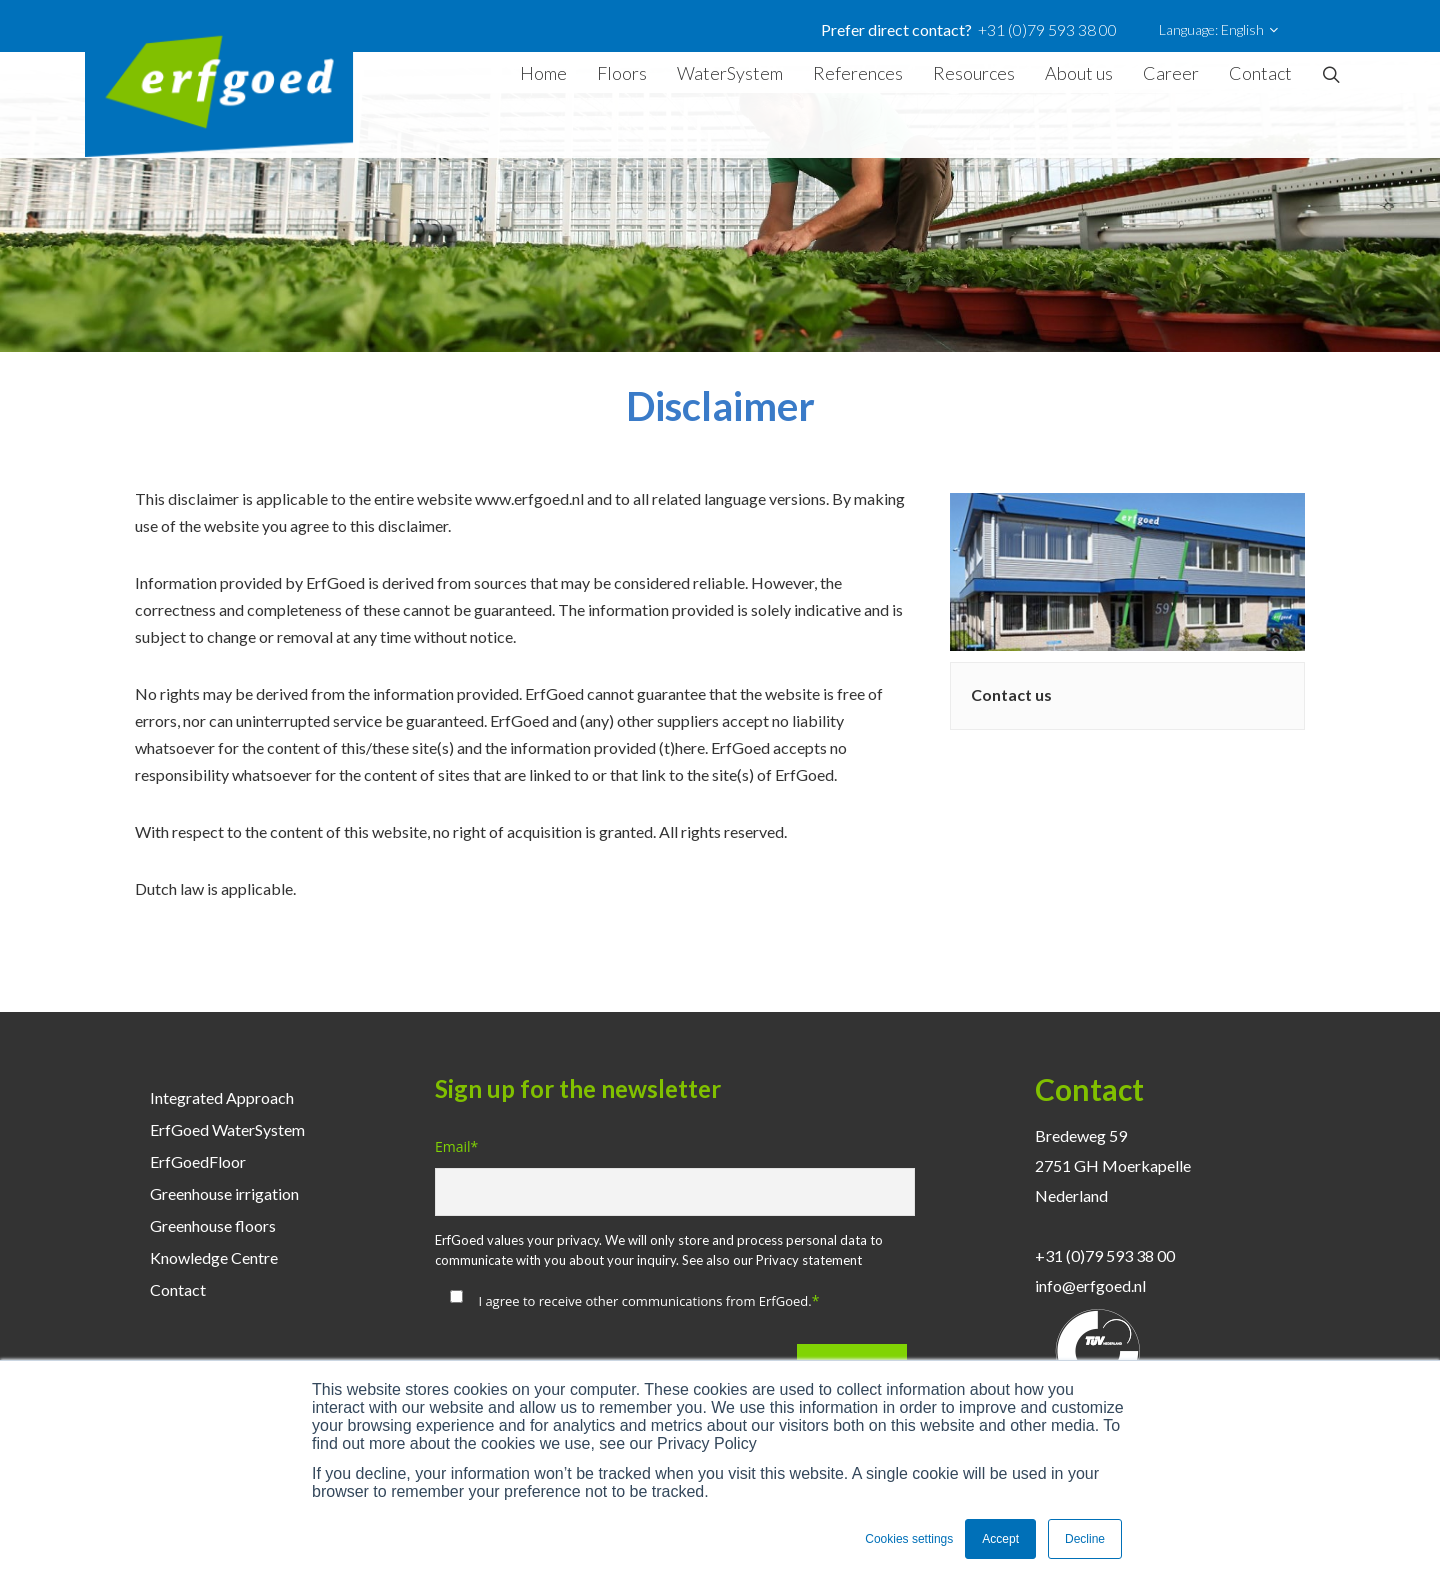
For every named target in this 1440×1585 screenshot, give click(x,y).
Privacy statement (809, 1260)
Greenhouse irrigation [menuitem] (224, 1193)
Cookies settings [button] (909, 1539)
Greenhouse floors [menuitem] (213, 1225)
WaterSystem (730, 73)
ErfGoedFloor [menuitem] (198, 1161)
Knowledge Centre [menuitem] (214, 1257)
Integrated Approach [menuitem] (222, 1097)
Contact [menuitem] (178, 1289)
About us (1079, 73)
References (858, 73)
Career (1171, 73)
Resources (974, 73)
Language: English (1218, 30)
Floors (622, 73)
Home (543, 73)
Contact (1260, 73)
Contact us (1011, 694)
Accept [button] (1000, 1539)
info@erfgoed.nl (1090, 1285)
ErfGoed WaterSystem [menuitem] (227, 1129)
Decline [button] (1085, 1539)
